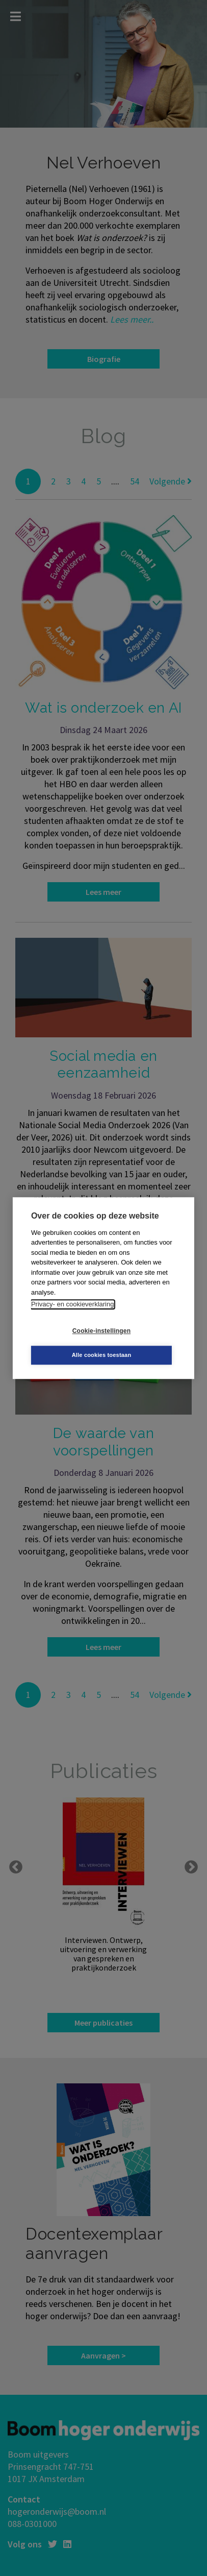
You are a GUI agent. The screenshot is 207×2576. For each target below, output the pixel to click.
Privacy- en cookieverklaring (72, 1304)
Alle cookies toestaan (102, 1355)
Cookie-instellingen (101, 1330)
